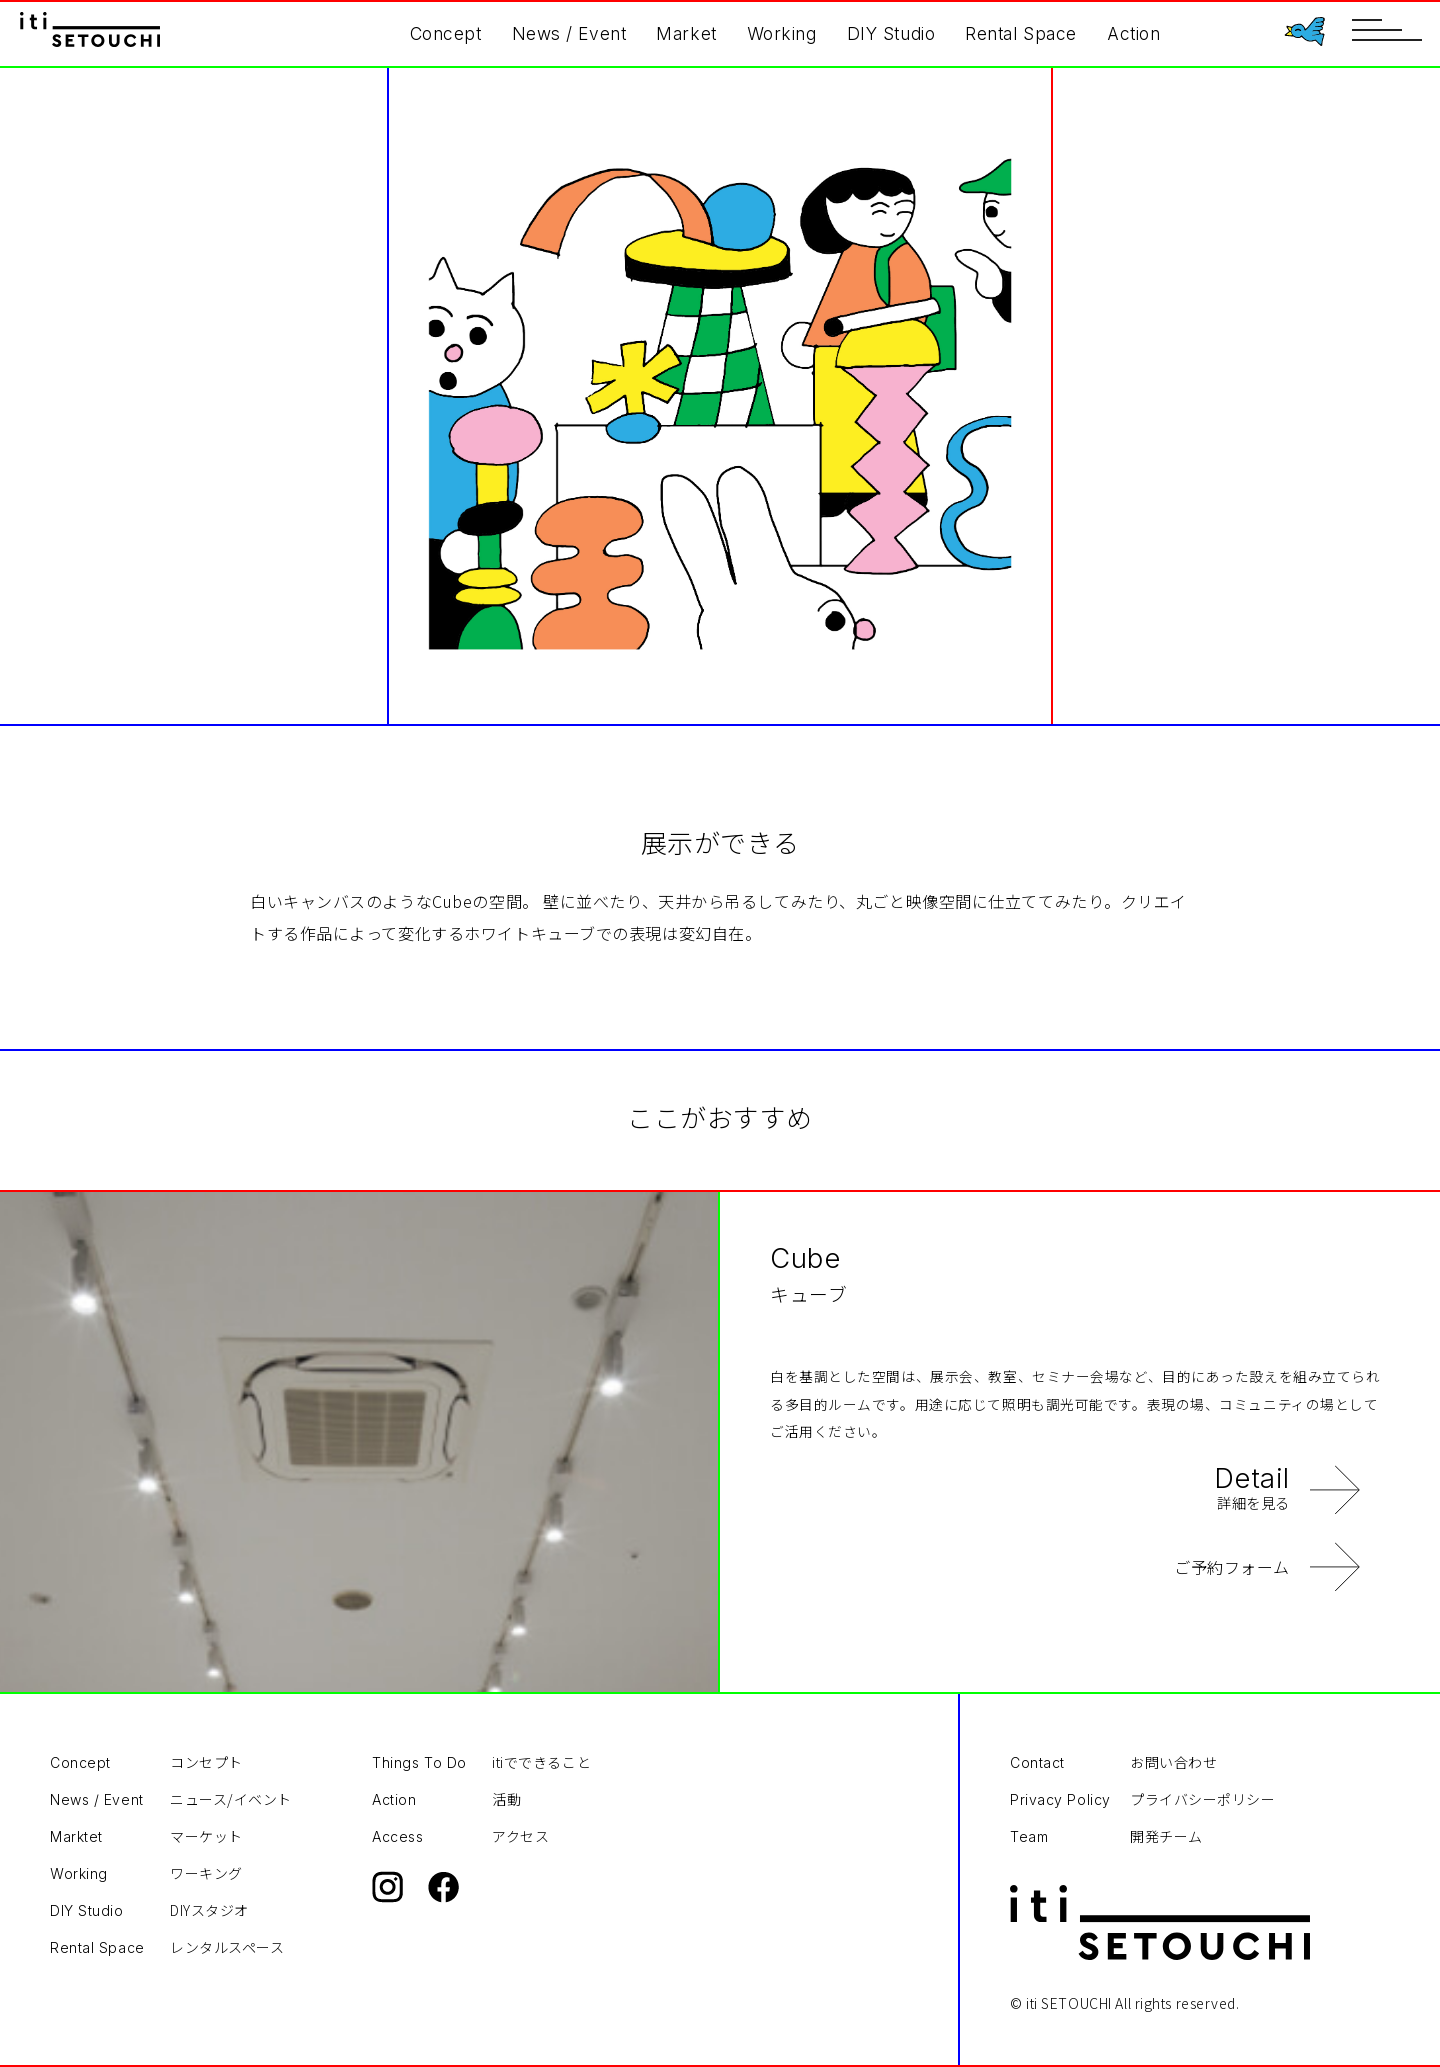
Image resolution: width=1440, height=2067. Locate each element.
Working (782, 33)
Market (686, 33)
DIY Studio (891, 33)
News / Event (569, 33)
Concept (446, 33)
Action (1133, 33)
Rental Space (1021, 33)
